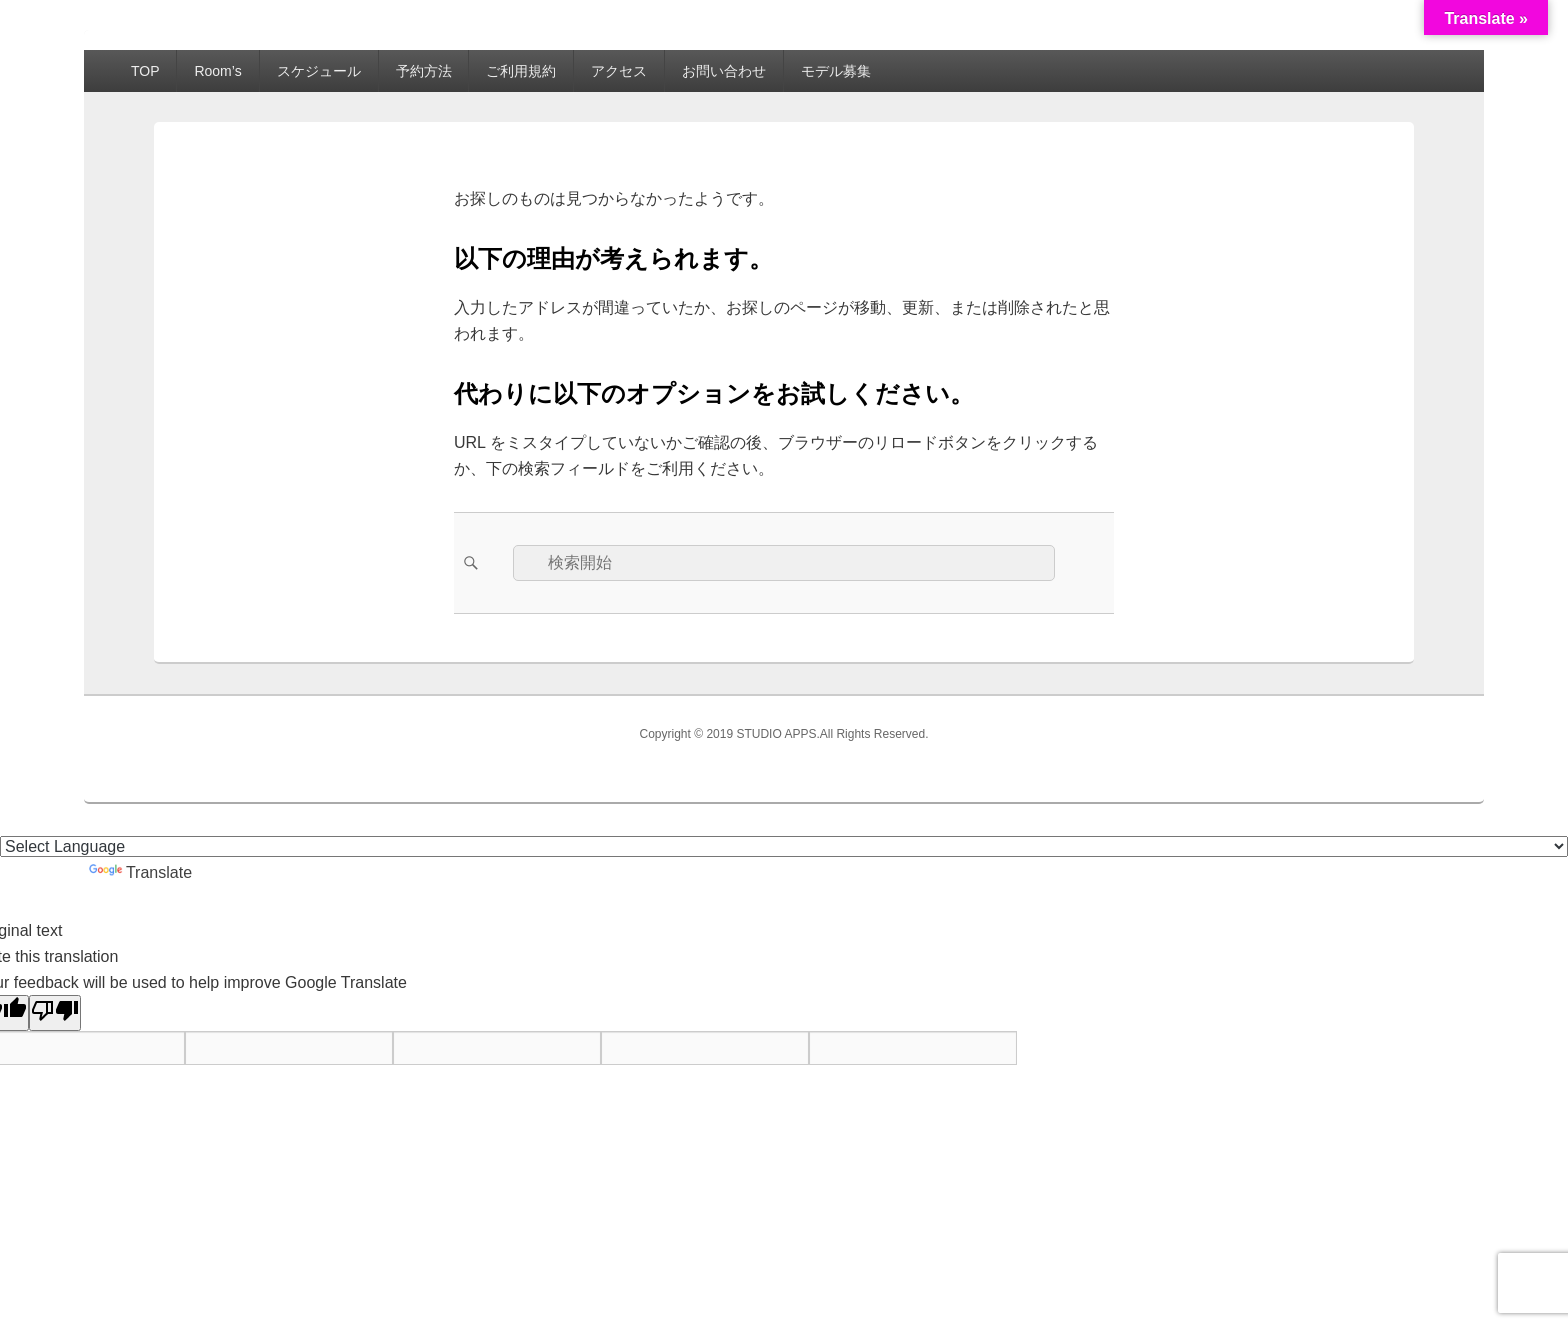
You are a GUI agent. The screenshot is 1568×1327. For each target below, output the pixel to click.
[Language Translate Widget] (784, 846)
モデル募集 (836, 71)
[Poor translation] (55, 1013)
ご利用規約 (521, 71)
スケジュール (319, 71)
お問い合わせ (724, 71)
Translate (140, 872)
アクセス (619, 71)
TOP (145, 71)
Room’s (217, 71)
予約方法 (424, 71)
